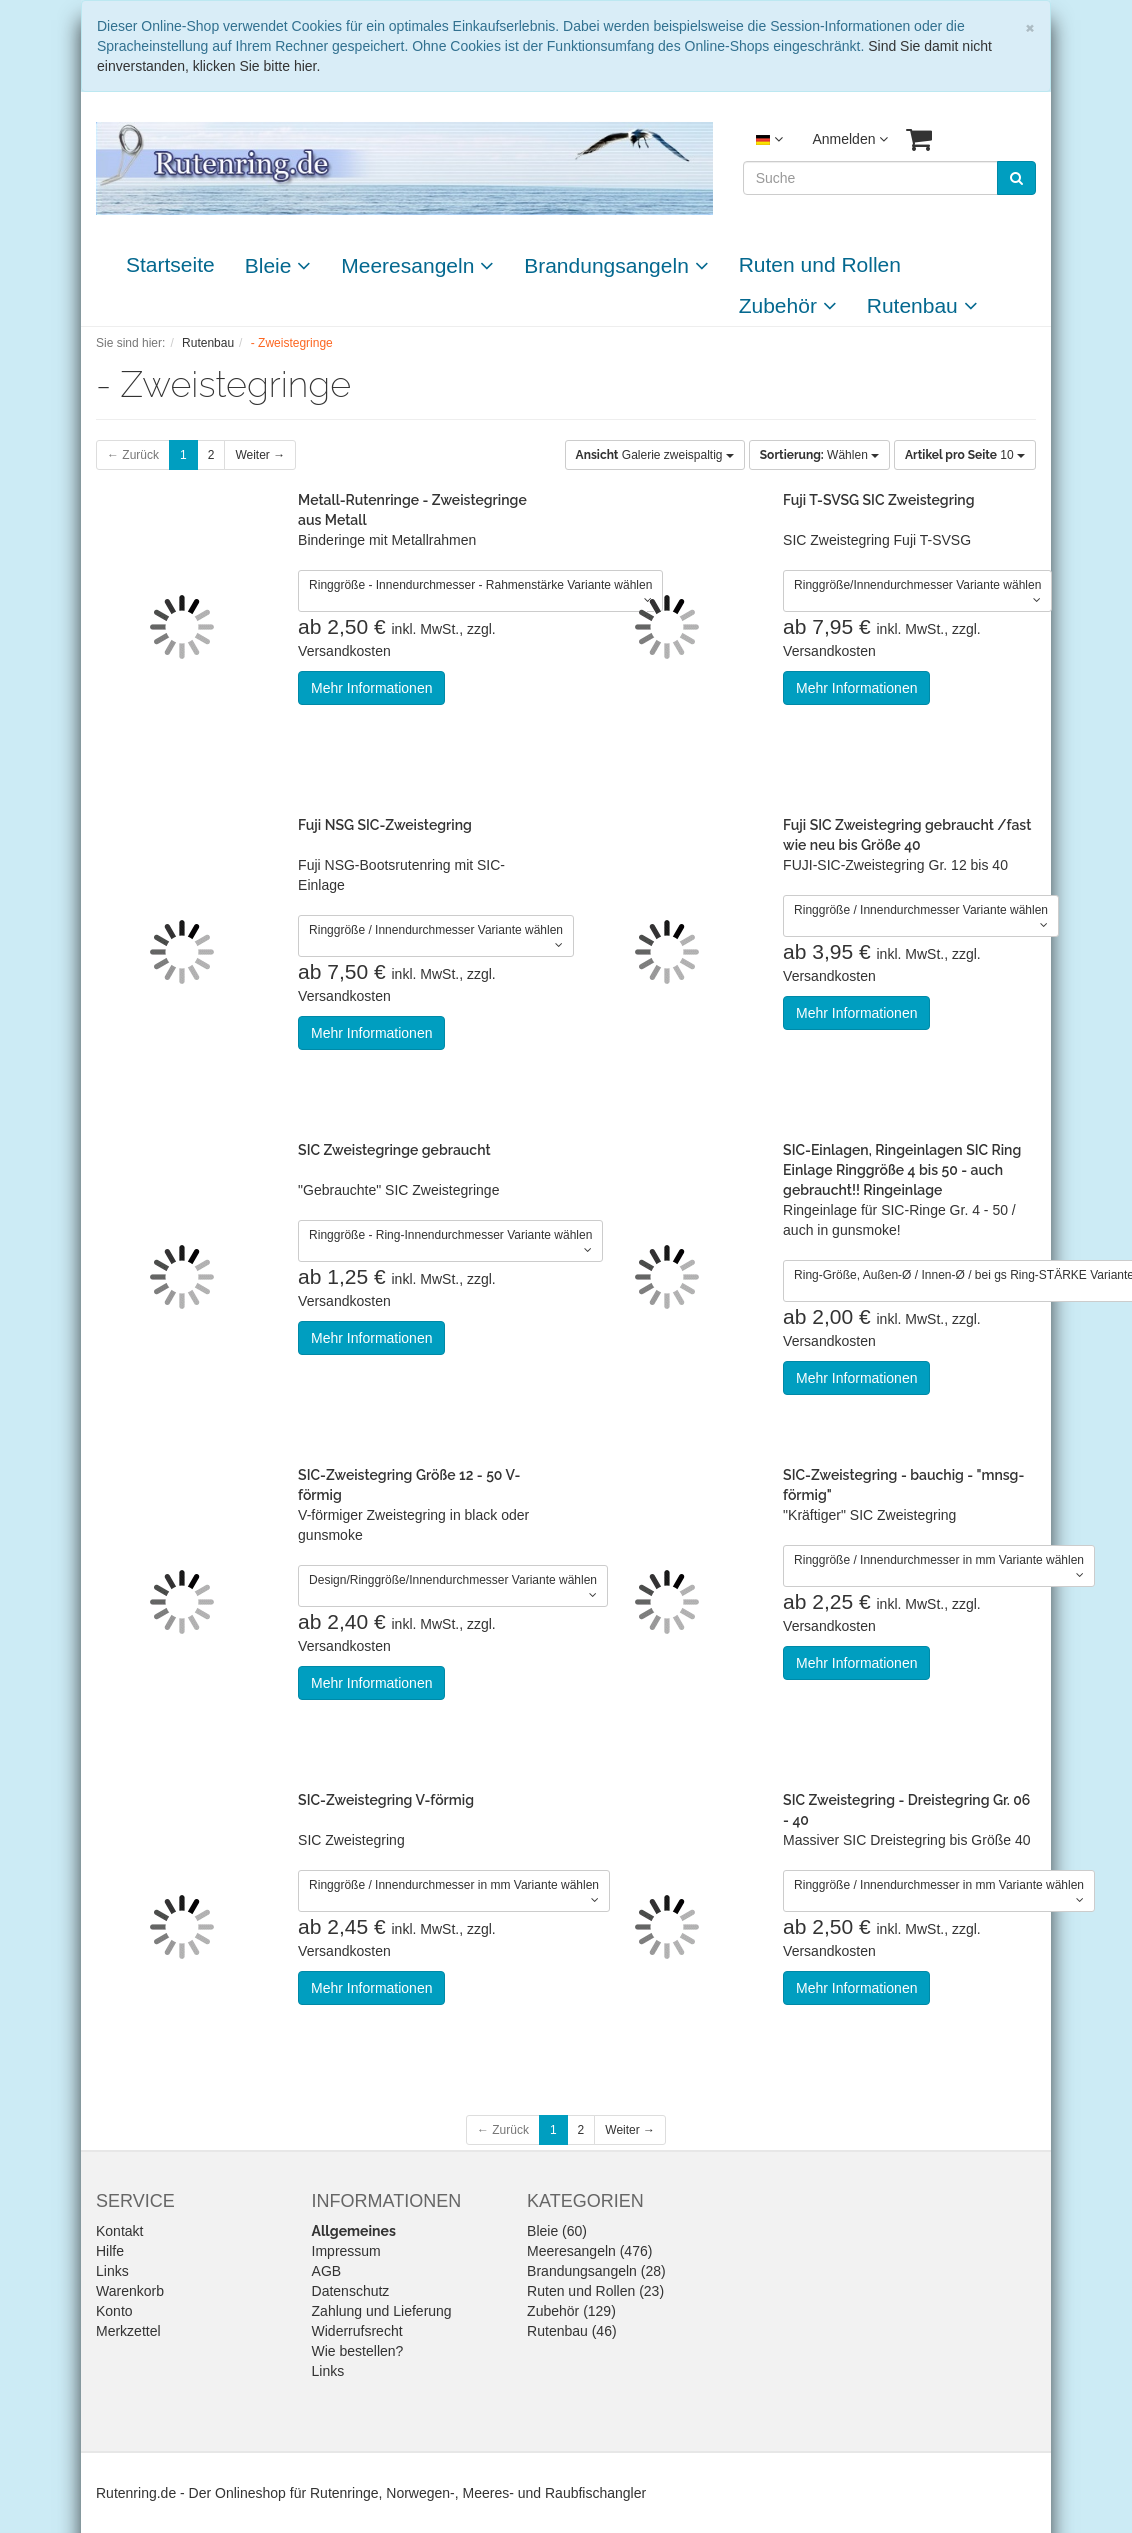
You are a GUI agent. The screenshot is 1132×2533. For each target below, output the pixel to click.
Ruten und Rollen (820, 264)
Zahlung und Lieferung (382, 2311)
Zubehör (788, 305)
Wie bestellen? (358, 2351)
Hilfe (110, 2251)
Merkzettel (128, 2331)
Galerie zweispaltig (655, 455)
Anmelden (850, 139)
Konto (114, 2311)
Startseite (170, 264)
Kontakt (119, 2231)
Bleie (278, 265)
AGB (327, 2271)
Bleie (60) (557, 2231)
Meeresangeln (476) (589, 2251)
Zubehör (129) (571, 2311)
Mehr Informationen (371, 688)
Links (112, 2271)
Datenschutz (351, 2291)
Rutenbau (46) (572, 2331)
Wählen (819, 455)
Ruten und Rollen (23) (595, 2291)
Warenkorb (130, 2291)
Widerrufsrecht (357, 2331)
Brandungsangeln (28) (596, 2271)
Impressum (346, 2251)
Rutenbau (922, 305)
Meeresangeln (417, 265)
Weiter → (260, 455)
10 (965, 455)
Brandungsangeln (616, 265)
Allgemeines (354, 2231)
